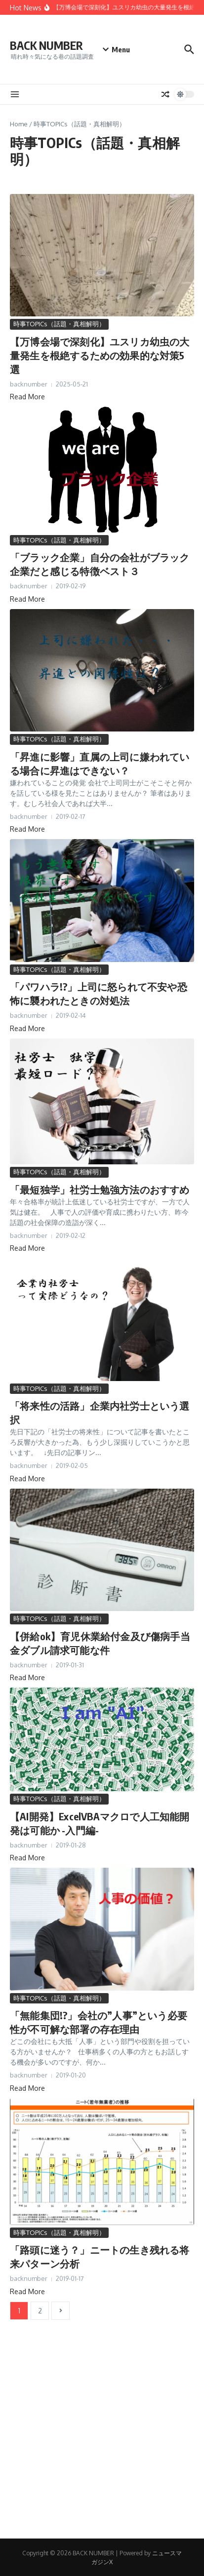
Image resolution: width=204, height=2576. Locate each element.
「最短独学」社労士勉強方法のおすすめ (100, 1189)
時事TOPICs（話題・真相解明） (59, 324)
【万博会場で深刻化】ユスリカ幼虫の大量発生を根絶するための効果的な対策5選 (100, 355)
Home (19, 124)
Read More (27, 396)
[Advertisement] (102, 2436)
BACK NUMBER (46, 45)
